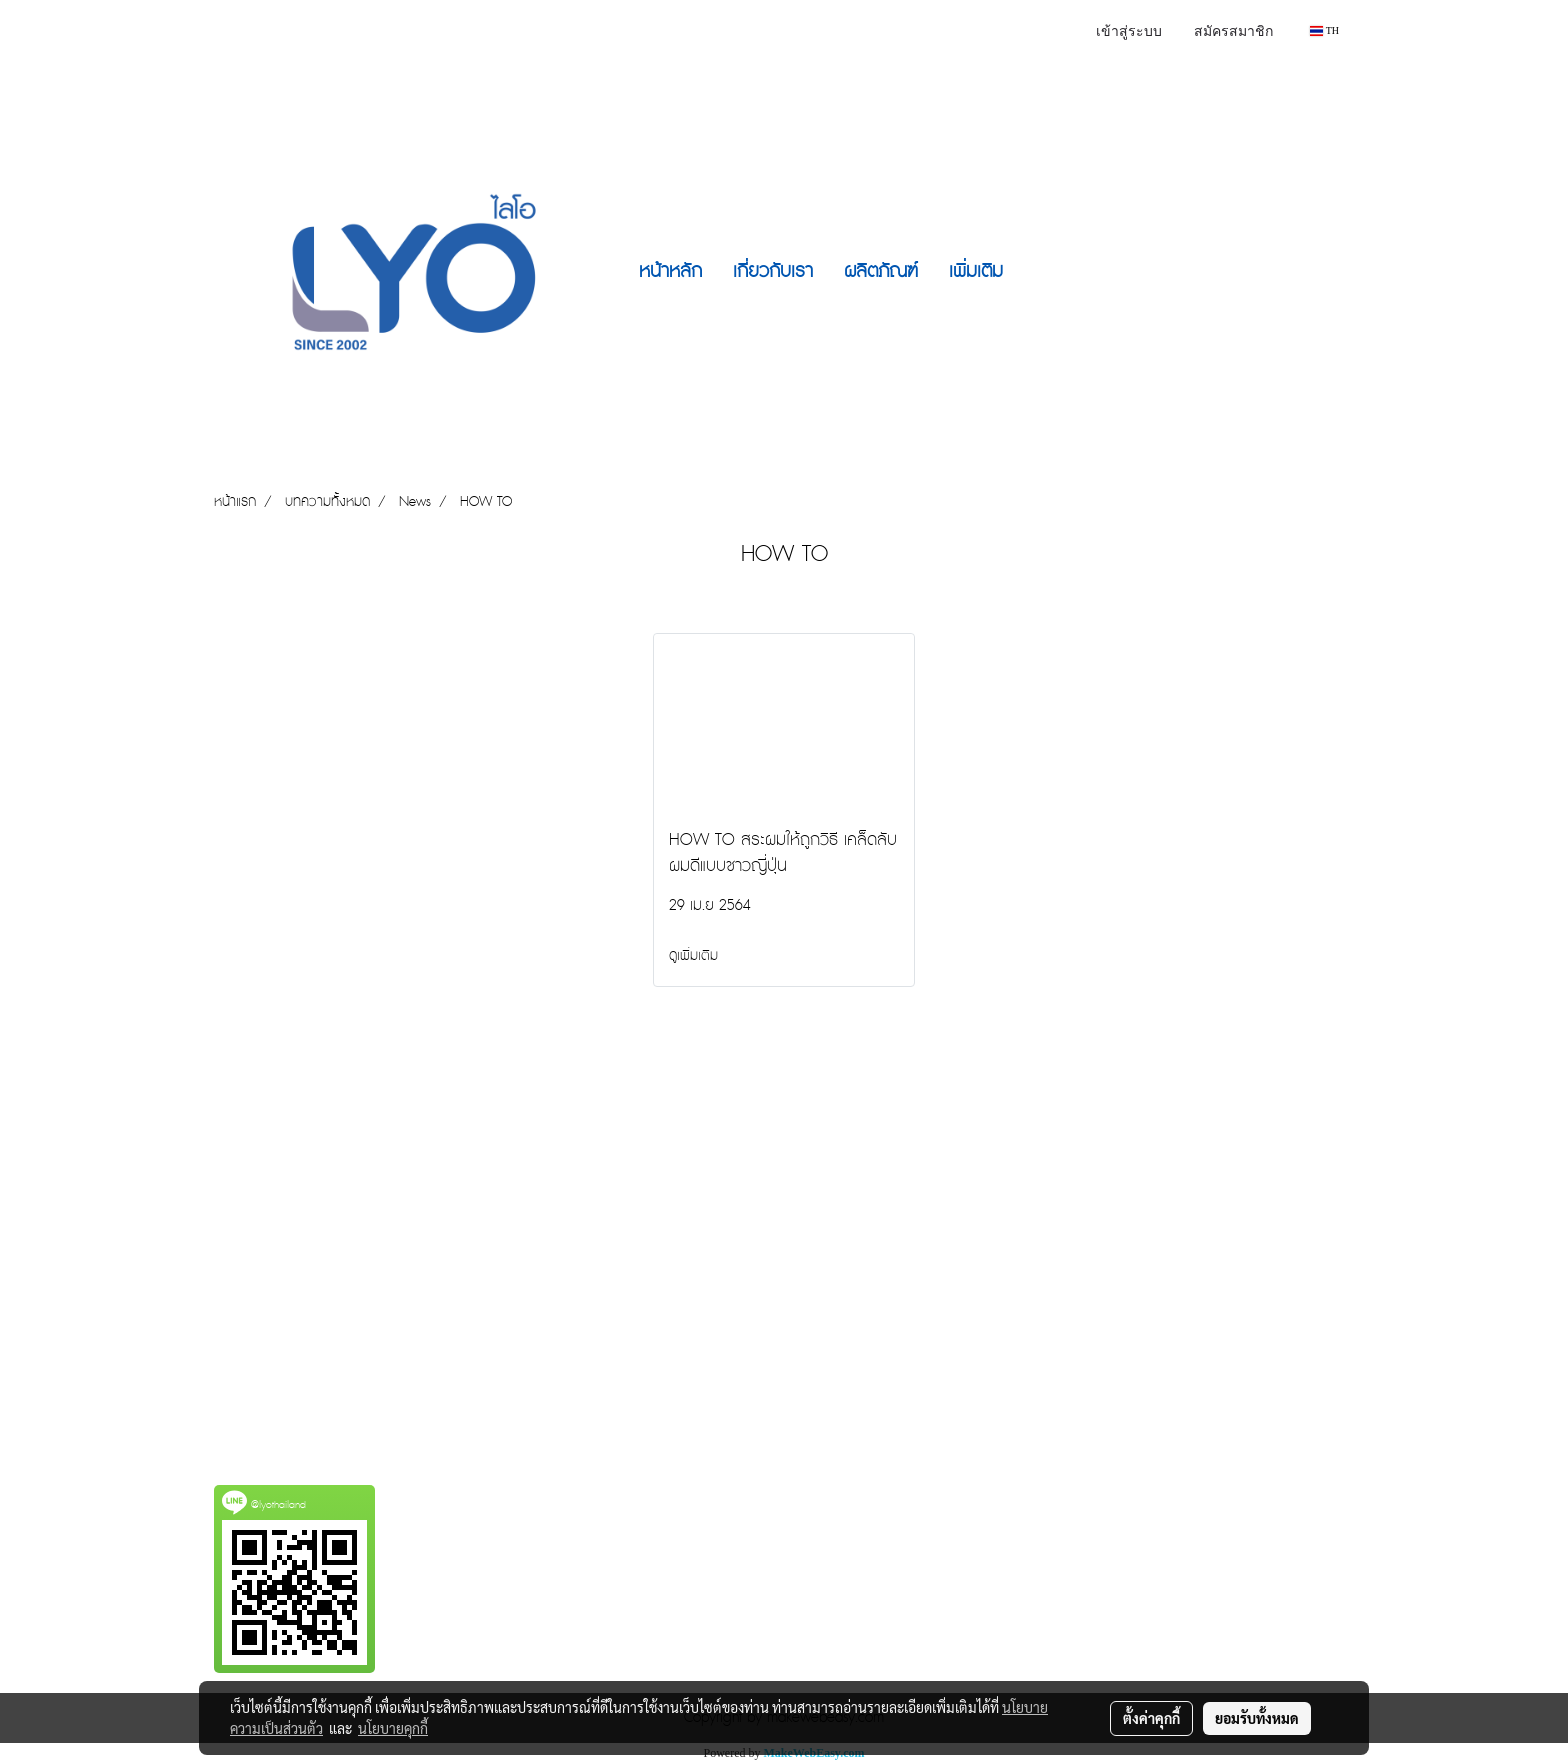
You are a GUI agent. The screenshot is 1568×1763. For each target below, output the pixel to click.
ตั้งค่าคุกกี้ (1151, 1718)
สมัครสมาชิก (1233, 32)
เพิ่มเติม (976, 271)
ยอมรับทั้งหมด (1257, 1718)
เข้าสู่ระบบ (1129, 32)
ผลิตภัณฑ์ (881, 271)
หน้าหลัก (670, 271)
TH (1324, 30)
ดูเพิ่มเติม (696, 956)
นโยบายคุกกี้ (393, 1728)
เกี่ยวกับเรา (773, 271)
